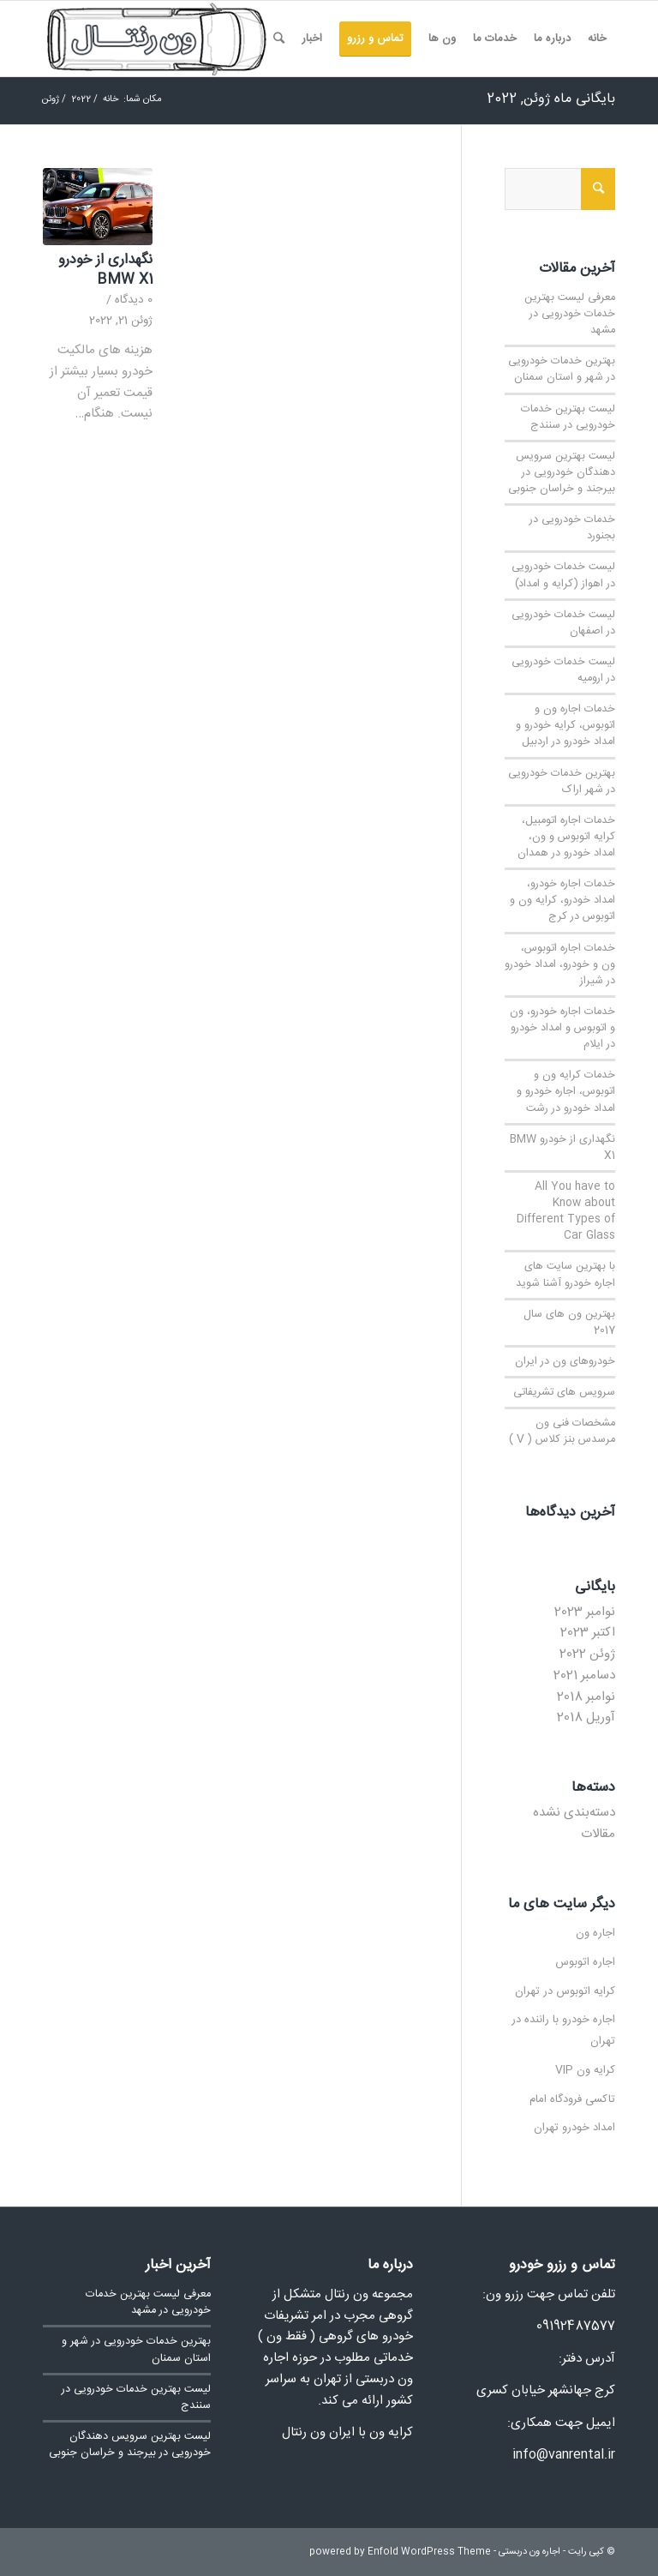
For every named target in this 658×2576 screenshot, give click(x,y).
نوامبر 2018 (586, 1697)
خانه (110, 99)
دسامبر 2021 (584, 1675)
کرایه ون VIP (585, 2070)
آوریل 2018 (586, 1717)
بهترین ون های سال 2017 (569, 1323)
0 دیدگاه (134, 300)
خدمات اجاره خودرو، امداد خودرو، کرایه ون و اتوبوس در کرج (562, 900)
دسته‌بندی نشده (574, 1812)
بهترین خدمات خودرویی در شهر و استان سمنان (561, 369)
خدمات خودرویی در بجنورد (572, 528)
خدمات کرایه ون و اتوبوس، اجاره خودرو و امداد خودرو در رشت (566, 1091)
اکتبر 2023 (587, 1632)
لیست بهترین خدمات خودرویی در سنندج (568, 417)
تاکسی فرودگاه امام (572, 2099)
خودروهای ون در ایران (565, 1362)
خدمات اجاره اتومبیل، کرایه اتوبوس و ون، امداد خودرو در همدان (566, 837)
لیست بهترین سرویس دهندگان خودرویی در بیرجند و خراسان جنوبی (561, 472)
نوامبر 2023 (584, 1612)
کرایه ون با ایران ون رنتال (347, 2432)
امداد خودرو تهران (574, 2127)
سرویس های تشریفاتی (564, 1393)
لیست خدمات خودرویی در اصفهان (563, 623)
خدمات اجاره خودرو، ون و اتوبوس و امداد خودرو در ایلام (562, 1028)
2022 (81, 99)
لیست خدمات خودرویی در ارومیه (563, 670)
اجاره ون (595, 1933)
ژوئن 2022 (587, 1654)
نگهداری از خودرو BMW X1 (105, 270)
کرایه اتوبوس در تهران (565, 1991)
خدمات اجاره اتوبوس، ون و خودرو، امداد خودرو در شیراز (560, 965)
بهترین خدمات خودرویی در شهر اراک (561, 782)
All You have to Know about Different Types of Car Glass (566, 1211)
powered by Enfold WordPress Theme (400, 2552)
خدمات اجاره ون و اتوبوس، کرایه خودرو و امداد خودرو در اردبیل (565, 725)
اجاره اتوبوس (585, 1962)
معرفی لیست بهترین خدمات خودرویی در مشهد (569, 314)
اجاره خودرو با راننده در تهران (563, 2030)
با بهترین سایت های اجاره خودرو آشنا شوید (565, 1275)
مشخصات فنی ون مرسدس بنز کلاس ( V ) (562, 1431)
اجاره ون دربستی (529, 2552)
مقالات (598, 1834)
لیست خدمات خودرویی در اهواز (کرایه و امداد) (563, 575)
